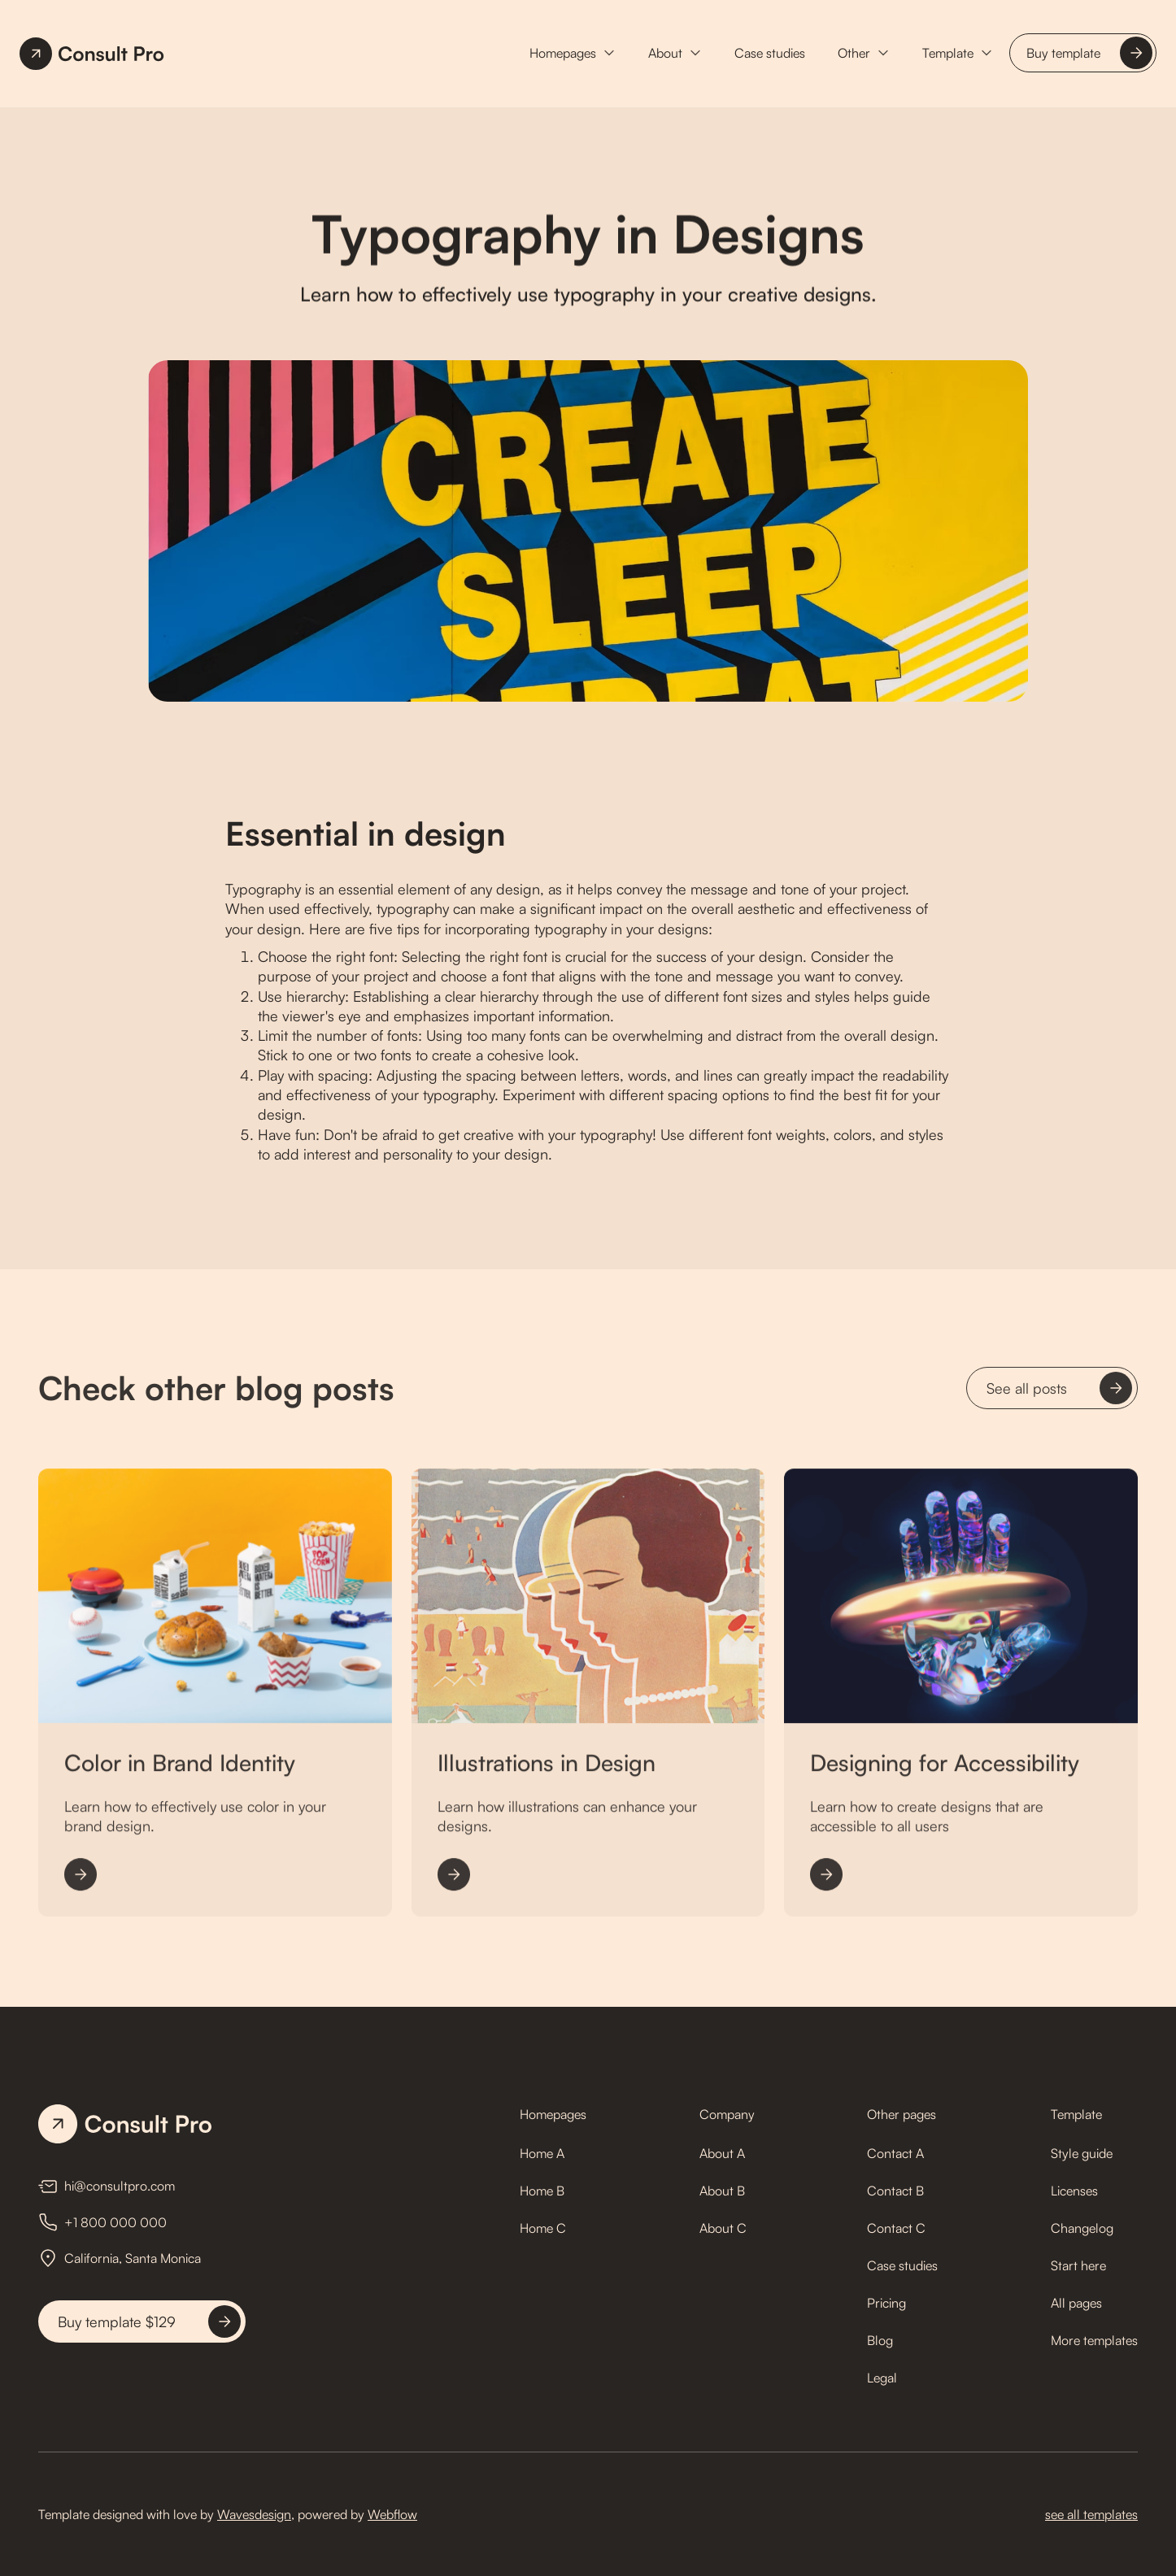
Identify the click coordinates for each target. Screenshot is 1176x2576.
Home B (542, 2190)
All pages (1076, 2303)
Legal (882, 2377)
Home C (543, 2228)
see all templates (1091, 2514)
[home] (92, 53)
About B (722, 2190)
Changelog (1082, 2228)
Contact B (895, 2190)
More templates (1094, 2340)
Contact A (895, 2153)
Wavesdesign (254, 2514)
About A (722, 2153)
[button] (572, 53)
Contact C (896, 2228)
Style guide (1082, 2153)
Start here (1078, 2265)
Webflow (392, 2514)
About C (723, 2228)
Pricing (886, 2303)
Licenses (1074, 2190)
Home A (542, 2153)
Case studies (769, 53)
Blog (880, 2340)
